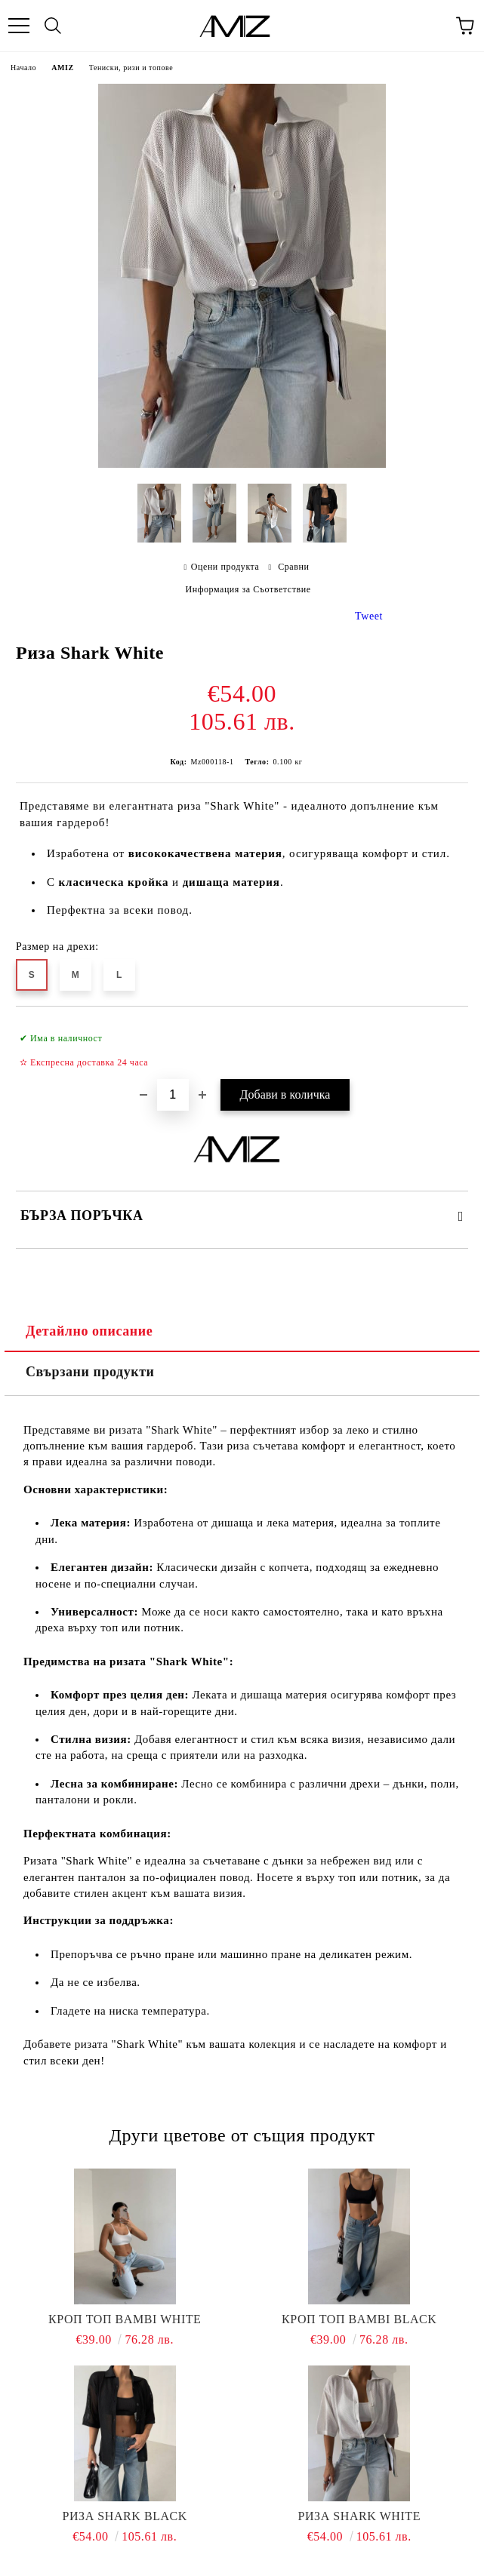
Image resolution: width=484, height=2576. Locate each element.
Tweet (369, 616)
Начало (23, 67)
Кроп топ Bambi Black (359, 2319)
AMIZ (62, 67)
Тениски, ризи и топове (131, 67)
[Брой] (173, 1095)
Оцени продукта (225, 566)
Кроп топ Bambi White (124, 2319)
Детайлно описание (89, 1331)
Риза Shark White (359, 2516)
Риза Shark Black (125, 2516)
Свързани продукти (90, 1371)
